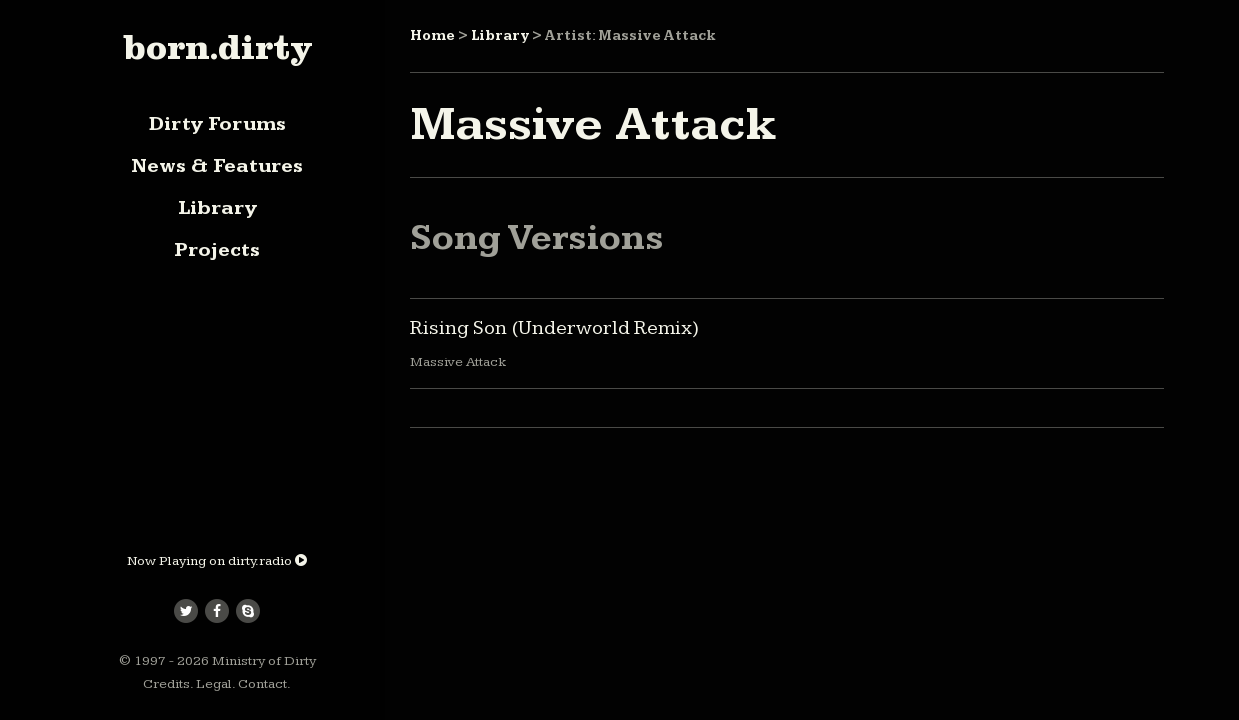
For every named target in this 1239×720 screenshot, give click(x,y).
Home (432, 36)
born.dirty (217, 47)
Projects (217, 250)
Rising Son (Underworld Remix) (554, 328)
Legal (214, 684)
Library (217, 208)
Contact (262, 684)
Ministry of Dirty (264, 661)
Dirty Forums (217, 124)
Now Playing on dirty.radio (217, 561)
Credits (166, 684)
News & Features (217, 166)
